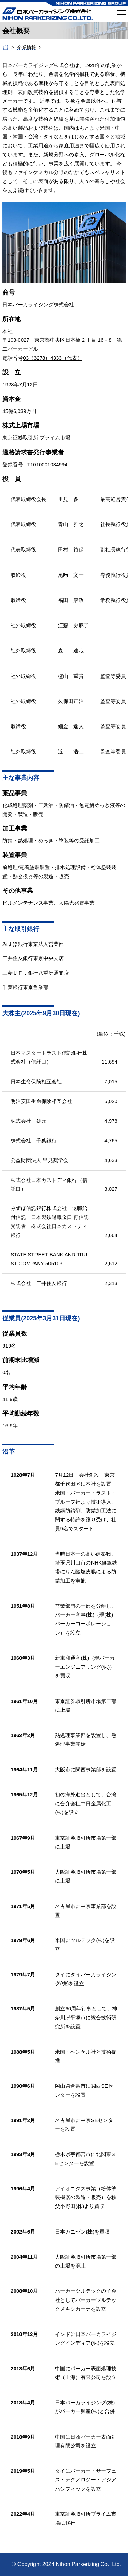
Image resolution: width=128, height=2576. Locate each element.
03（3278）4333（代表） (52, 358)
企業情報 (26, 47)
